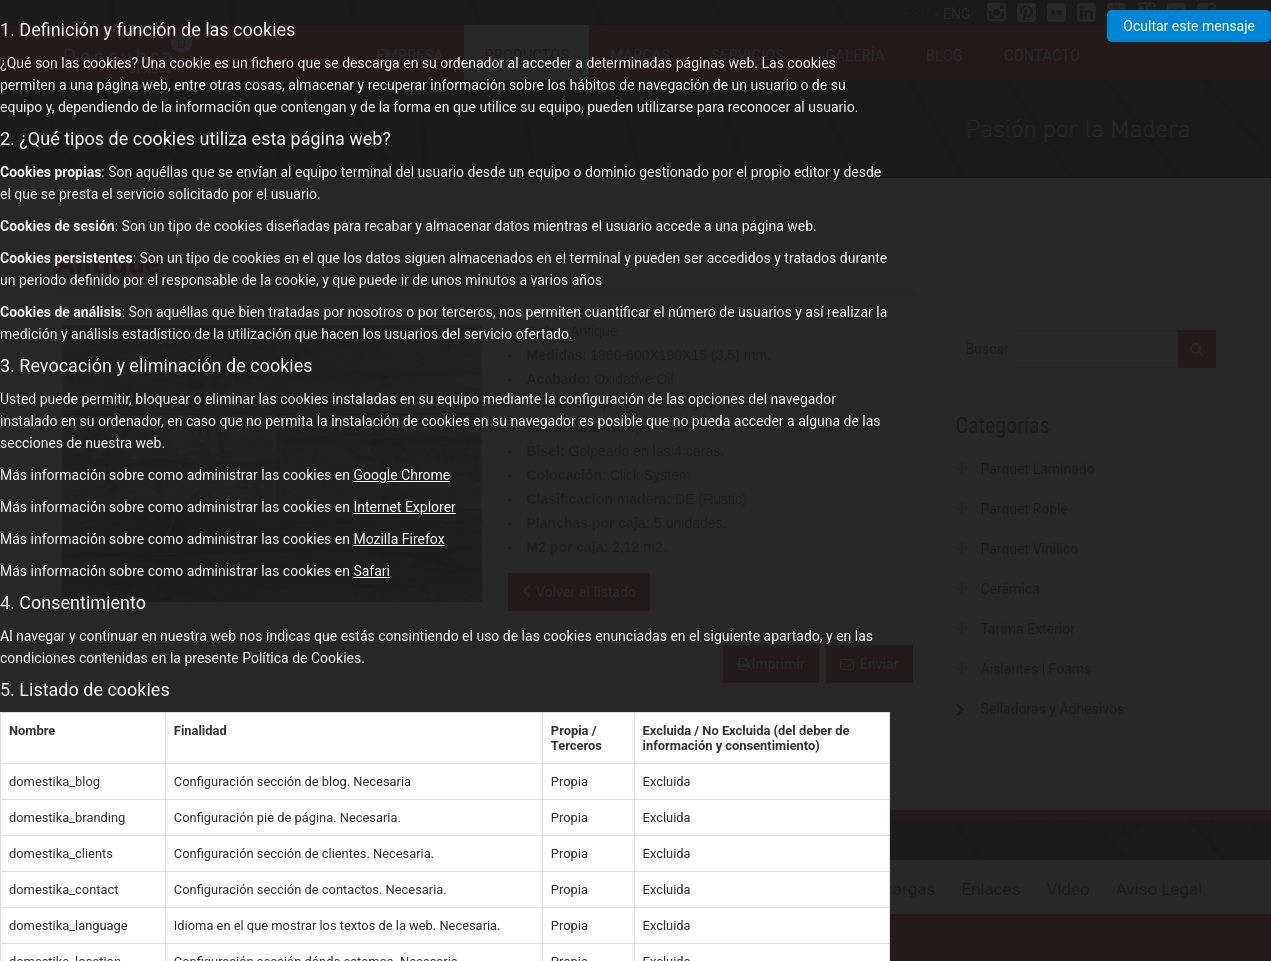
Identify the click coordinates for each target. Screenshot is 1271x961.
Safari (371, 571)
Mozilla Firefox (398, 539)
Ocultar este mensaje (1189, 26)
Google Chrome (401, 475)
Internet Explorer (404, 507)
